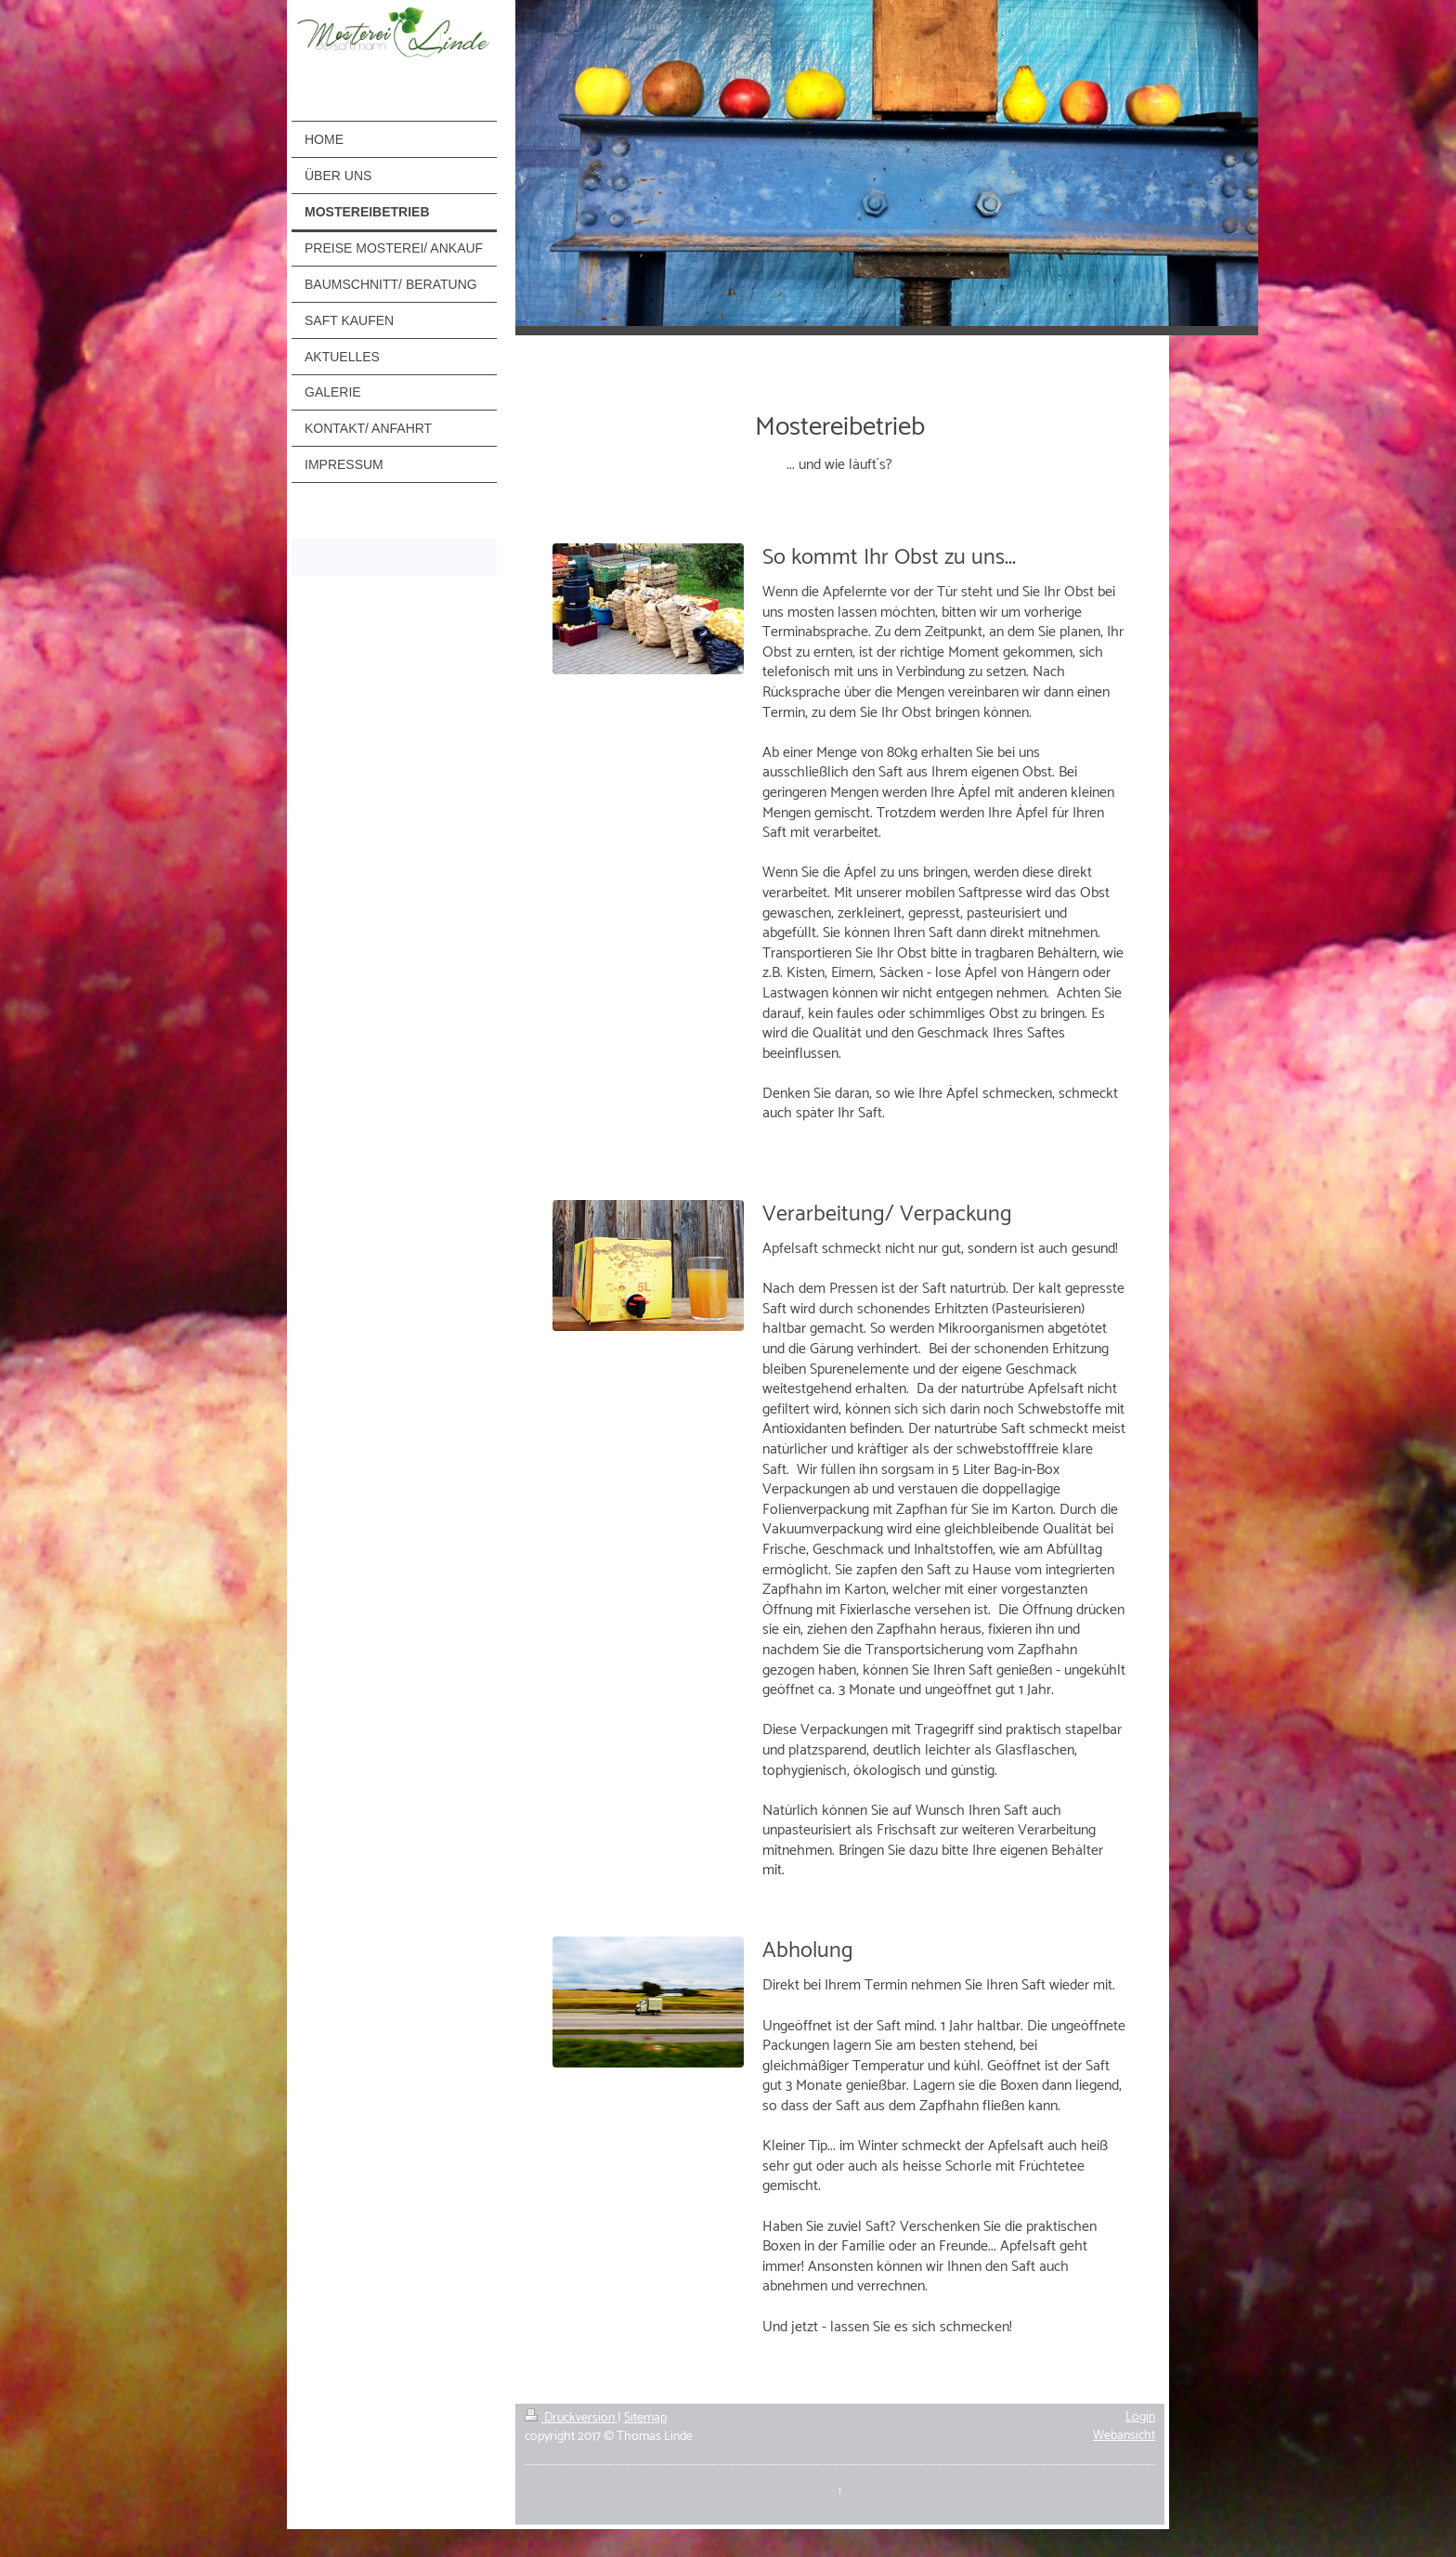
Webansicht (1124, 2435)
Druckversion (571, 2418)
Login (1140, 2417)
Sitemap (645, 2418)
